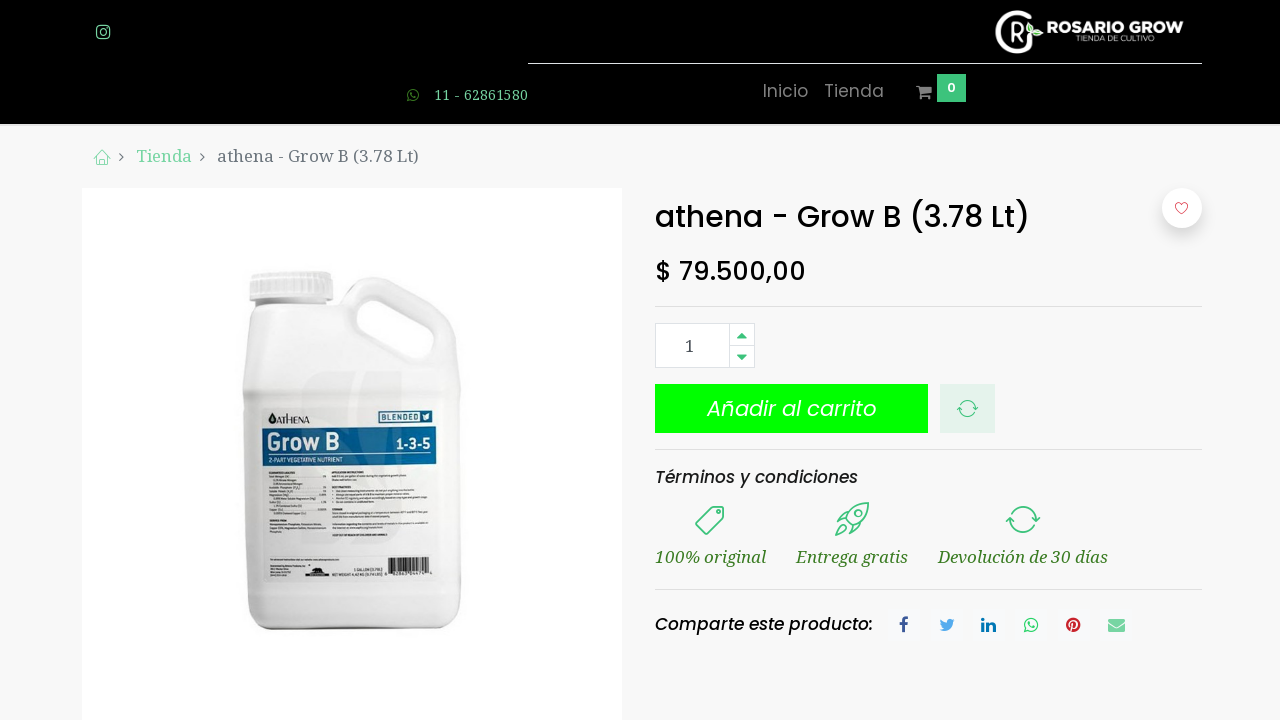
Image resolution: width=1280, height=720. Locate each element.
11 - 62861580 (481, 94)
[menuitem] (785, 92)
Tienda (164, 155)
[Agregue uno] (742, 334)
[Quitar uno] (742, 356)
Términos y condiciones (756, 477)
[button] (791, 409)
